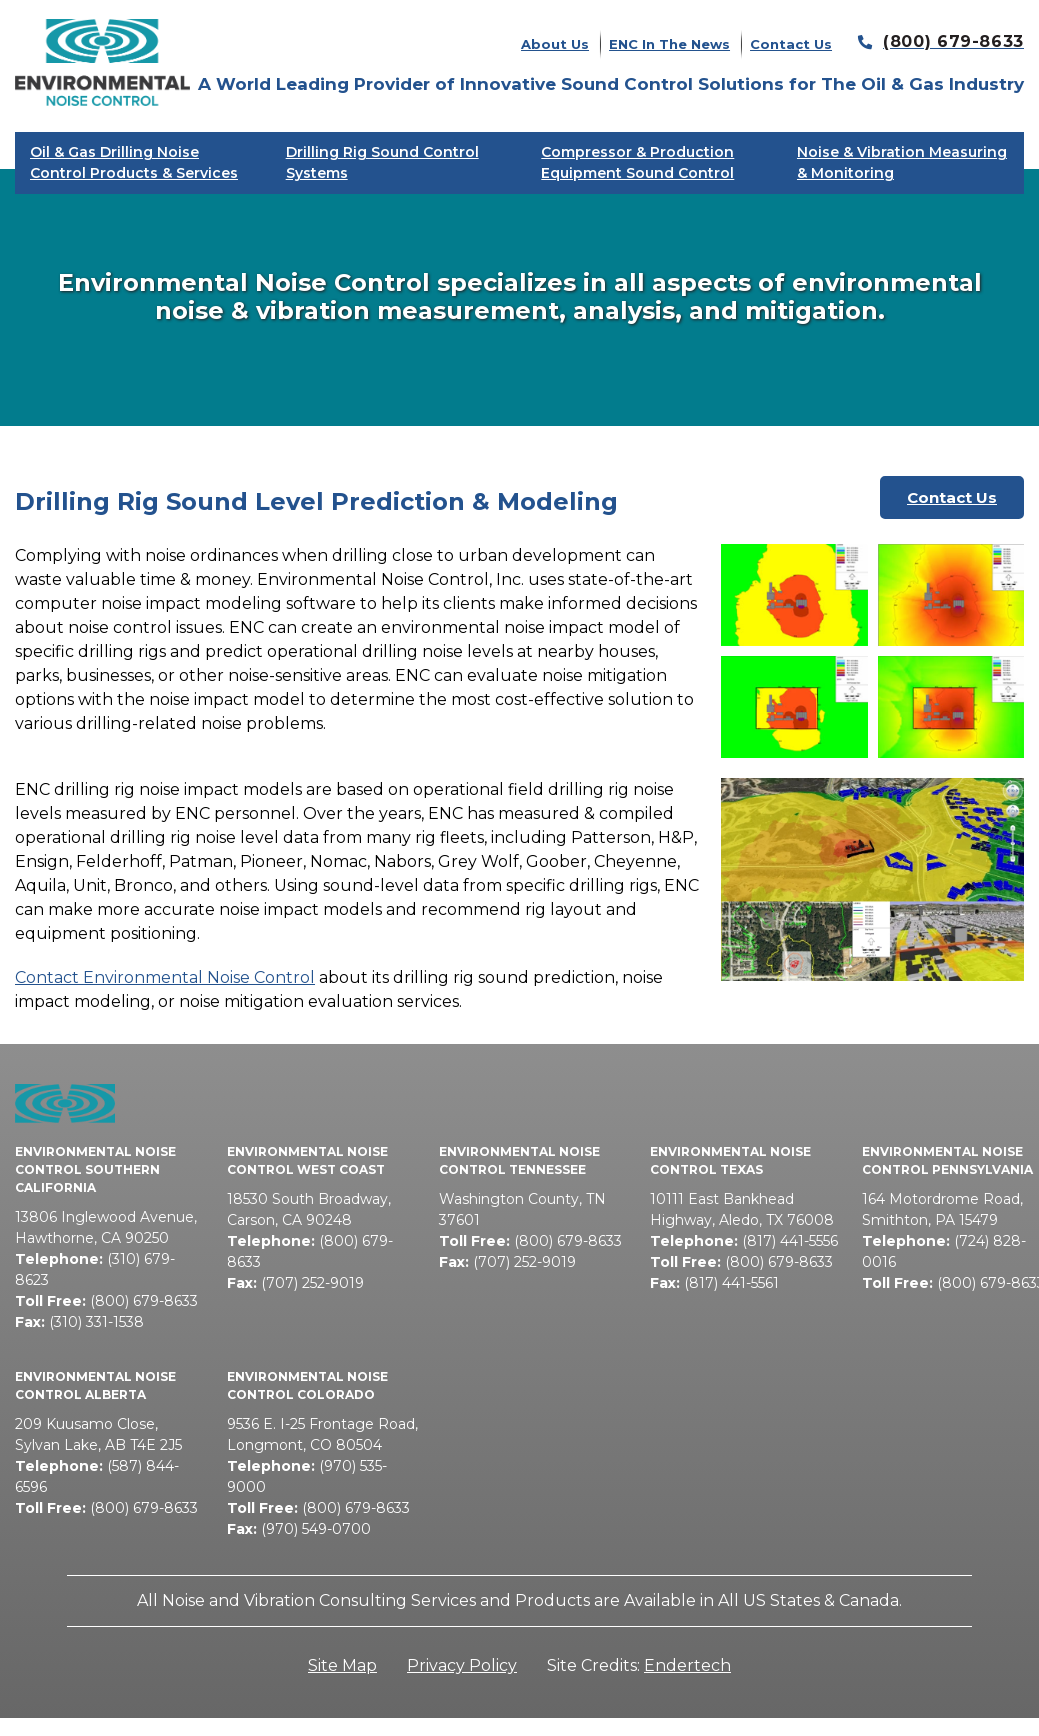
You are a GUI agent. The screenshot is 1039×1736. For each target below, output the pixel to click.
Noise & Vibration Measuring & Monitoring (902, 162)
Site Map (342, 1665)
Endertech (687, 1665)
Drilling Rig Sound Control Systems (382, 162)
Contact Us (791, 44)
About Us (555, 44)
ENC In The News (669, 44)
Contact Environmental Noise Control (165, 977)
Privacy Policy (462, 1665)
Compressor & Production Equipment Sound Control (637, 162)
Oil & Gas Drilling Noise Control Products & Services (134, 162)
